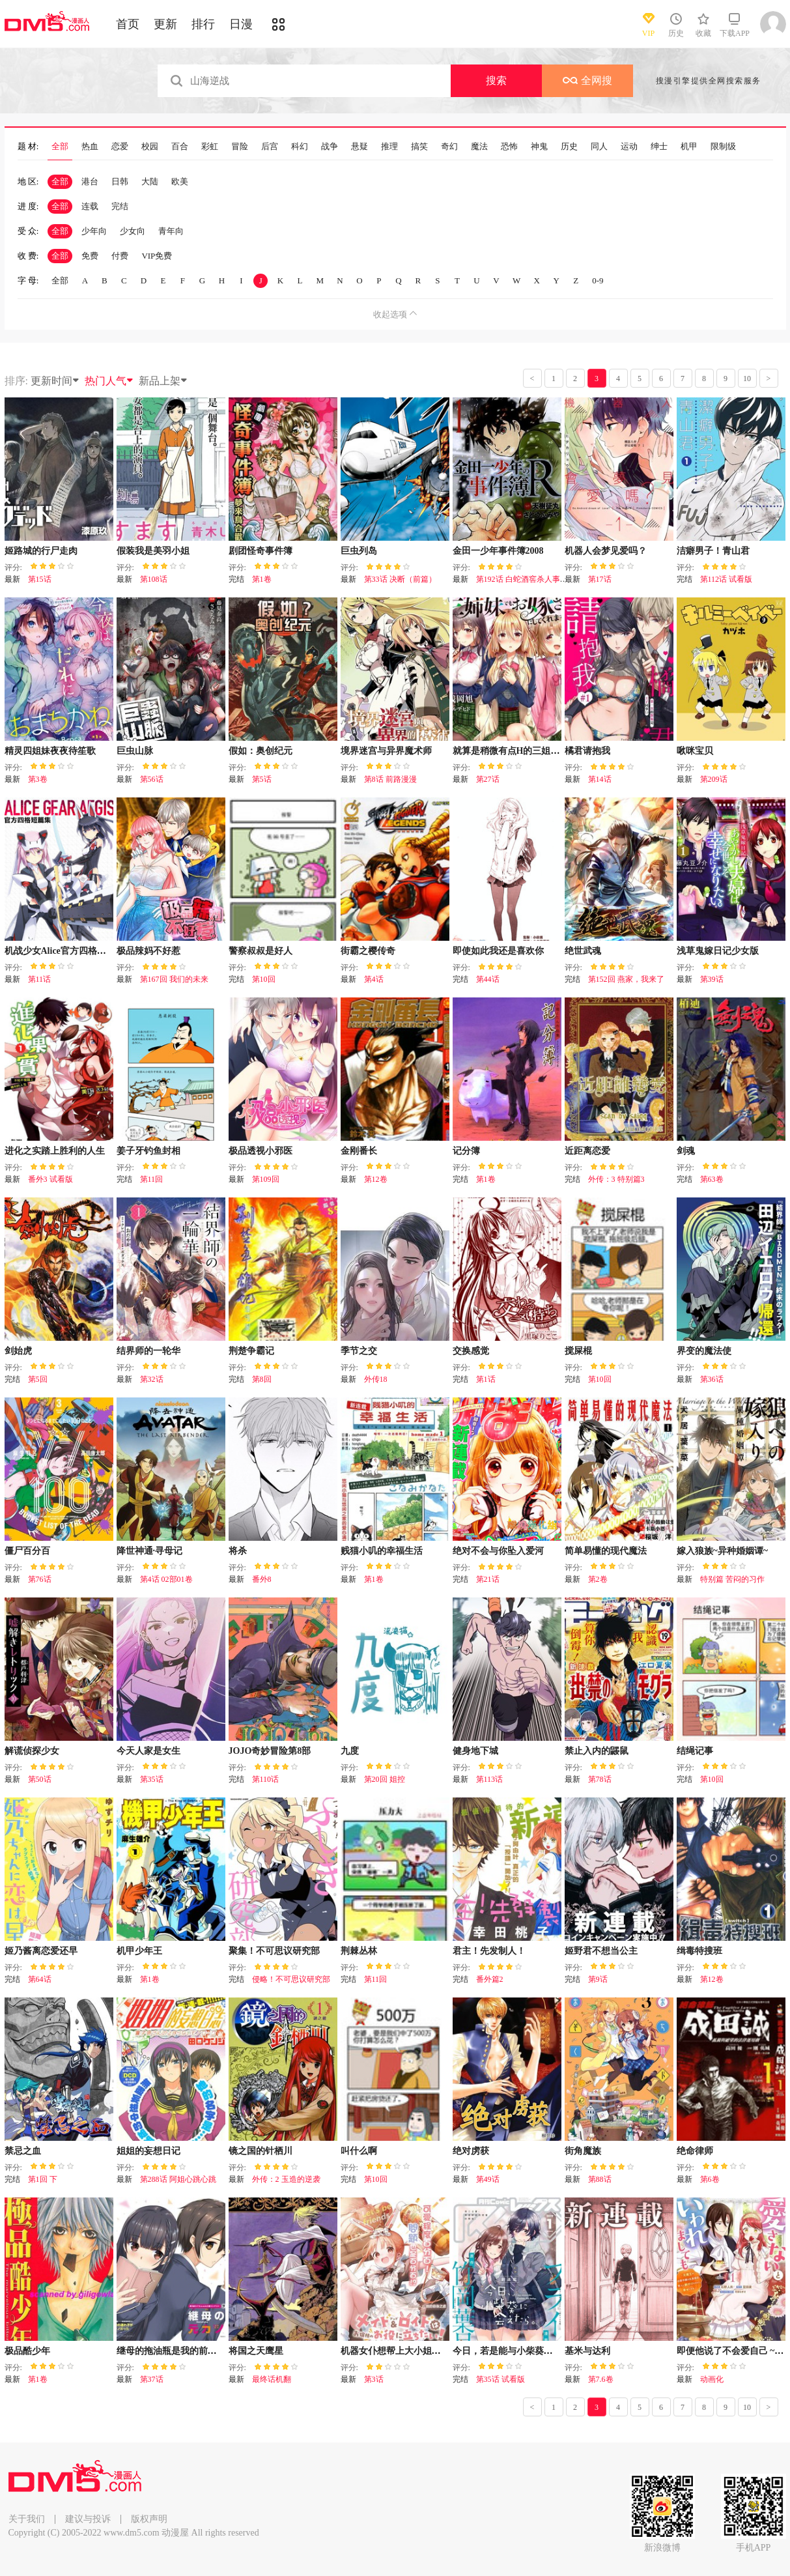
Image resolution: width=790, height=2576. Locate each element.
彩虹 (209, 146)
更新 (165, 24)
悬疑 (359, 146)
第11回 (151, 1179)
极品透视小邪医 (260, 1151)
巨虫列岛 (359, 551)
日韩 (119, 181)
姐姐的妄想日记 (148, 2151)
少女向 (132, 231)
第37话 (151, 2379)
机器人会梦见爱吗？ (606, 551)
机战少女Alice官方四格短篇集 (64, 951)
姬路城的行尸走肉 (41, 551)
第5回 (38, 1379)
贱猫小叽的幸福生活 (382, 1551)
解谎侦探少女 (32, 1751)
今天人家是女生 (148, 1751)
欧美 (179, 181)
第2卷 (598, 1579)
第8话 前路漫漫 (390, 779)
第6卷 (710, 2179)
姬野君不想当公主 (601, 1951)
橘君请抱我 (587, 751)
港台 (89, 181)
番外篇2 (489, 1979)
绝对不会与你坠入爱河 (498, 1551)
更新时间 (55, 380)
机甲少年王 (139, 1951)
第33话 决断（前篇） (400, 579)
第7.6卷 (601, 2379)
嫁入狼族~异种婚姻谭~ (723, 1551)
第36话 (712, 1379)
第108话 (153, 579)
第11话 (39, 979)
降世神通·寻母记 (150, 1551)
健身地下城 (475, 1751)
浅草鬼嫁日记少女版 (718, 951)
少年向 (94, 231)
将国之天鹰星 (256, 2351)
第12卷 (376, 1179)
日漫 (241, 24)
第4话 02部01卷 (166, 1579)
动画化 (712, 2379)
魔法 (479, 146)
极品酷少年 (27, 2351)
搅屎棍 (578, 1351)
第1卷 (262, 579)
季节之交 (359, 1351)
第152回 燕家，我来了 (626, 979)
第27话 (488, 779)
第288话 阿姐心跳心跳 (178, 2179)
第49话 (488, 2179)
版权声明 (149, 2519)
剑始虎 (18, 1351)
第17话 (600, 579)
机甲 (689, 146)
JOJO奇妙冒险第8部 (270, 1751)
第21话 (488, 1579)
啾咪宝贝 (695, 751)
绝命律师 (695, 2151)
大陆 (149, 181)
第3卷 (38, 779)
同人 (599, 146)
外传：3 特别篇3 (616, 1179)
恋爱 (119, 146)
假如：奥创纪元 (260, 751)
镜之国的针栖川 (260, 2151)
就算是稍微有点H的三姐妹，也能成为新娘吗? (545, 751)
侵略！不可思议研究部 (291, 1979)
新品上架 (163, 380)
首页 (127, 24)
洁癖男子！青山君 (713, 551)
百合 (179, 146)
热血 (89, 146)
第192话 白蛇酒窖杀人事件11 (526, 579)
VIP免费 (156, 256)
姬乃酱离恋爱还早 (41, 1951)
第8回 (262, 1379)
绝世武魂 (583, 951)
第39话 (712, 979)
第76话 (39, 1579)
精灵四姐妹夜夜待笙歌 (50, 751)
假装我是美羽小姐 (153, 551)
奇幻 (449, 146)
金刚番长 (359, 1151)
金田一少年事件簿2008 (498, 551)
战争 (329, 146)
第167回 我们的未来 (174, 979)
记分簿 (466, 1151)
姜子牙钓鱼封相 (148, 1151)
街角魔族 (583, 2151)
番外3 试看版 (50, 1179)
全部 (59, 146)
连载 (89, 206)
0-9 (597, 280)
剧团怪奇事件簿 (260, 551)
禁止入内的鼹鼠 (596, 1751)
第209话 (713, 779)
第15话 (39, 579)
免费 (89, 256)
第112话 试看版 (726, 579)
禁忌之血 (23, 2151)
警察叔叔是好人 (260, 951)
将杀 (238, 1551)
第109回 (265, 1179)
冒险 (239, 146)
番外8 (262, 1579)
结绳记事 (695, 1751)
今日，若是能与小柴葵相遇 (507, 2351)
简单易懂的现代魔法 (606, 1551)
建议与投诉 (88, 2519)
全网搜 (587, 80)
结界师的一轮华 (148, 1351)
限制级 (723, 146)
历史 (569, 146)
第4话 (374, 979)
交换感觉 (471, 1351)
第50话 (39, 1779)
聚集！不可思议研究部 (274, 1951)
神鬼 (539, 146)
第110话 (265, 1779)
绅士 (659, 146)
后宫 (269, 146)
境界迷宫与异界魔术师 (386, 751)
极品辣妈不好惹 (148, 951)
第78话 (600, 1779)
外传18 (376, 1379)
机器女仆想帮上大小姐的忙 (395, 2351)
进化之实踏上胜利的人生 (55, 1151)
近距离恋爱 (587, 1151)
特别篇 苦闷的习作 (732, 1579)
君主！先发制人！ (489, 1951)
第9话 (598, 1979)
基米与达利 (587, 2351)
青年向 (171, 231)
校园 (149, 146)
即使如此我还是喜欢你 (498, 951)
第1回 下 (42, 2179)
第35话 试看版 (500, 2379)
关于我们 (26, 2519)
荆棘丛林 (359, 1951)
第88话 (600, 2179)
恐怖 (509, 146)
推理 (389, 146)
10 (747, 378)
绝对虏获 (471, 2151)
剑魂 (686, 1151)
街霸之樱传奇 (368, 951)
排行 (203, 24)
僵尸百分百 (27, 1551)
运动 (629, 146)
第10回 (263, 979)
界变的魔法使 (704, 1351)
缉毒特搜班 (699, 1951)
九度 (350, 1751)
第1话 (486, 1379)
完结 (119, 206)
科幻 (299, 146)
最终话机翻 (271, 2379)
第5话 (262, 779)
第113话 (489, 1779)
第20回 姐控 (384, 1779)
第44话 (488, 979)
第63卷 (712, 1179)
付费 (119, 256)
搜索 (496, 80)
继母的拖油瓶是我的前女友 (171, 2351)
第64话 (39, 1979)
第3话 (374, 2379)
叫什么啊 (359, 2151)
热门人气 (109, 380)
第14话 (600, 779)
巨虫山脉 (135, 751)
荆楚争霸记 (251, 1351)
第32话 (151, 1379)
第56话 (151, 779)
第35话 (151, 1779)
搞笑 (419, 146)
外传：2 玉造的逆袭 (286, 2179)
